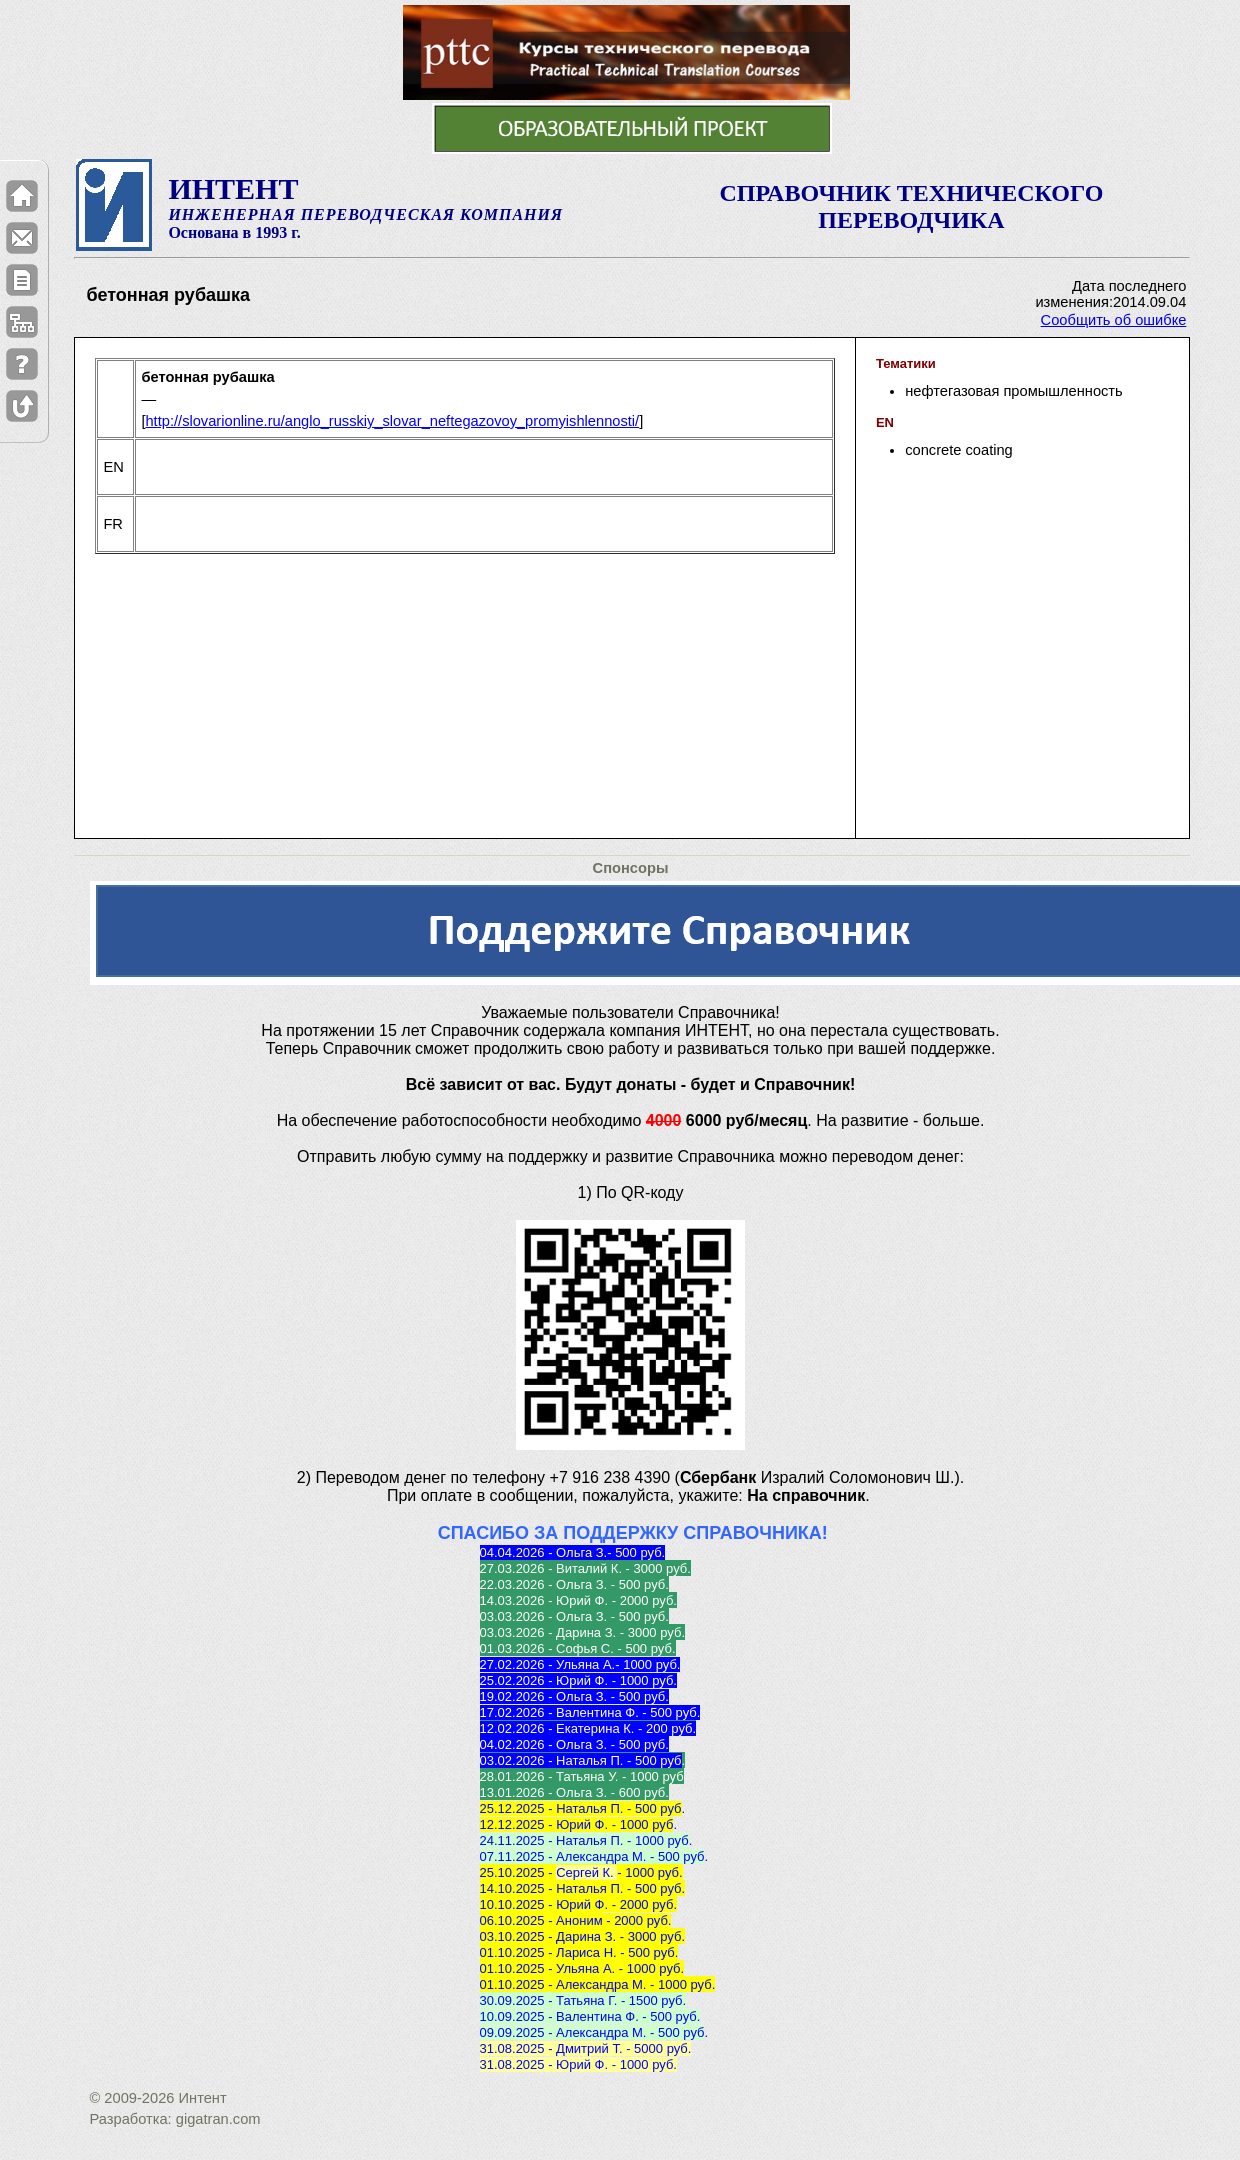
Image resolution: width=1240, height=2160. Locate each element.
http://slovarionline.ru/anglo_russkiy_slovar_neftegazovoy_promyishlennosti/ (392, 421)
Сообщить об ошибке (1114, 320)
